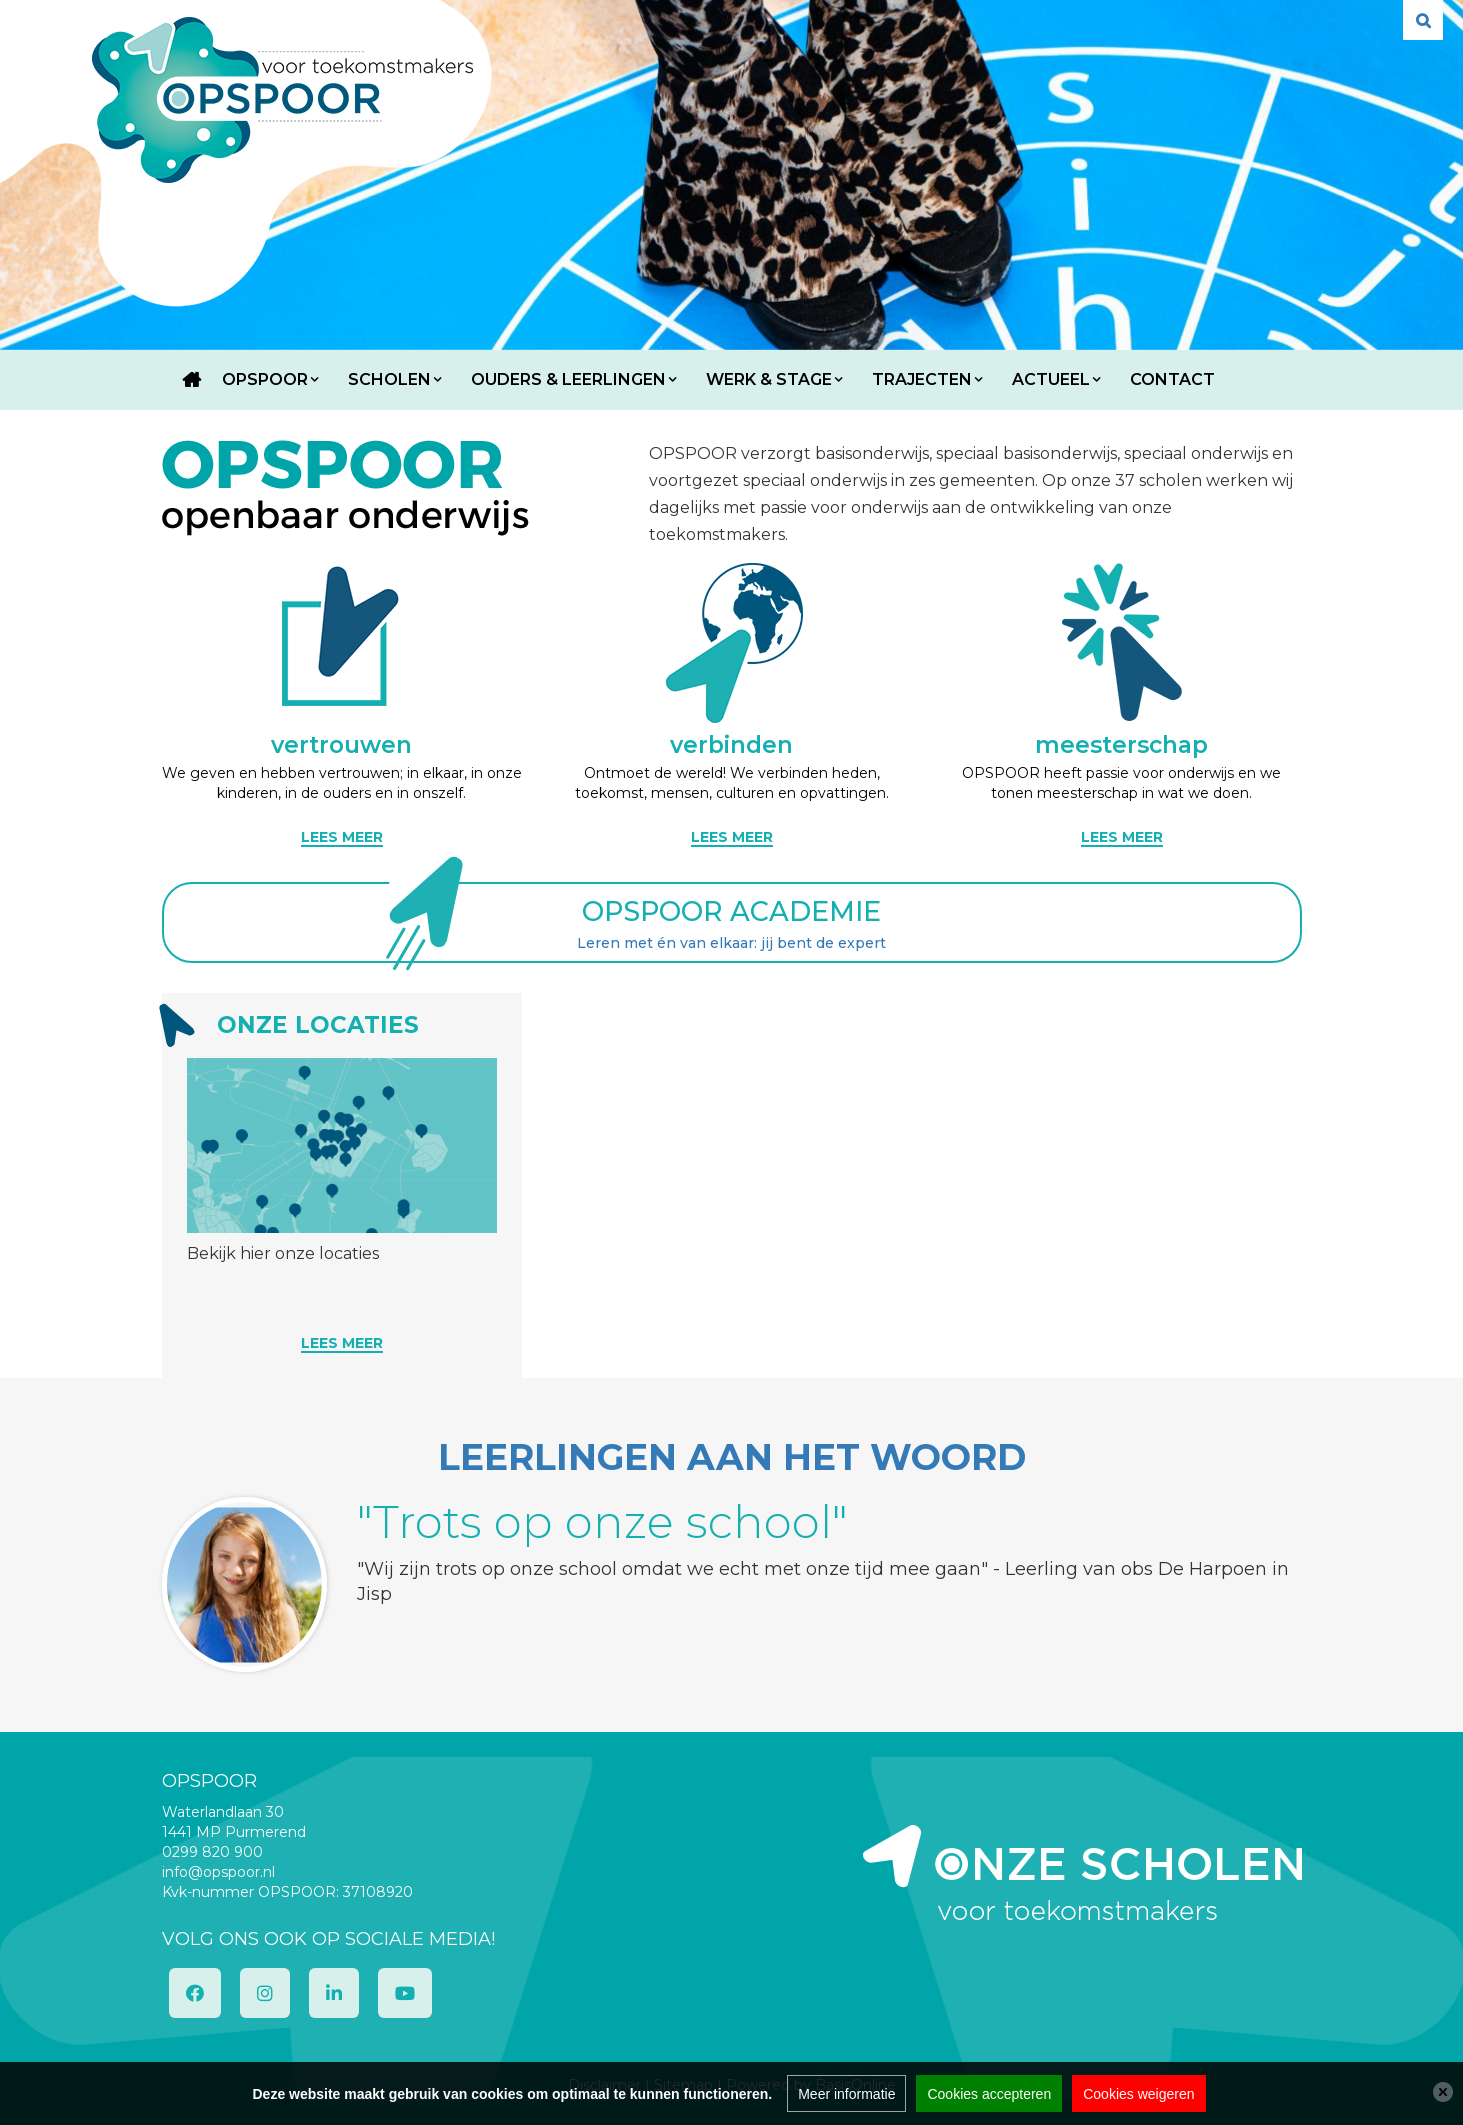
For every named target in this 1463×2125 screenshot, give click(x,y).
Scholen (389, 379)
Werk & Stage (769, 379)
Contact (1172, 379)
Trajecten (922, 379)
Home (192, 380)
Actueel (1051, 379)
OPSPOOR (265, 379)
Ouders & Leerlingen (568, 379)
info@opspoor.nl (218, 1872)
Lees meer (342, 1343)
